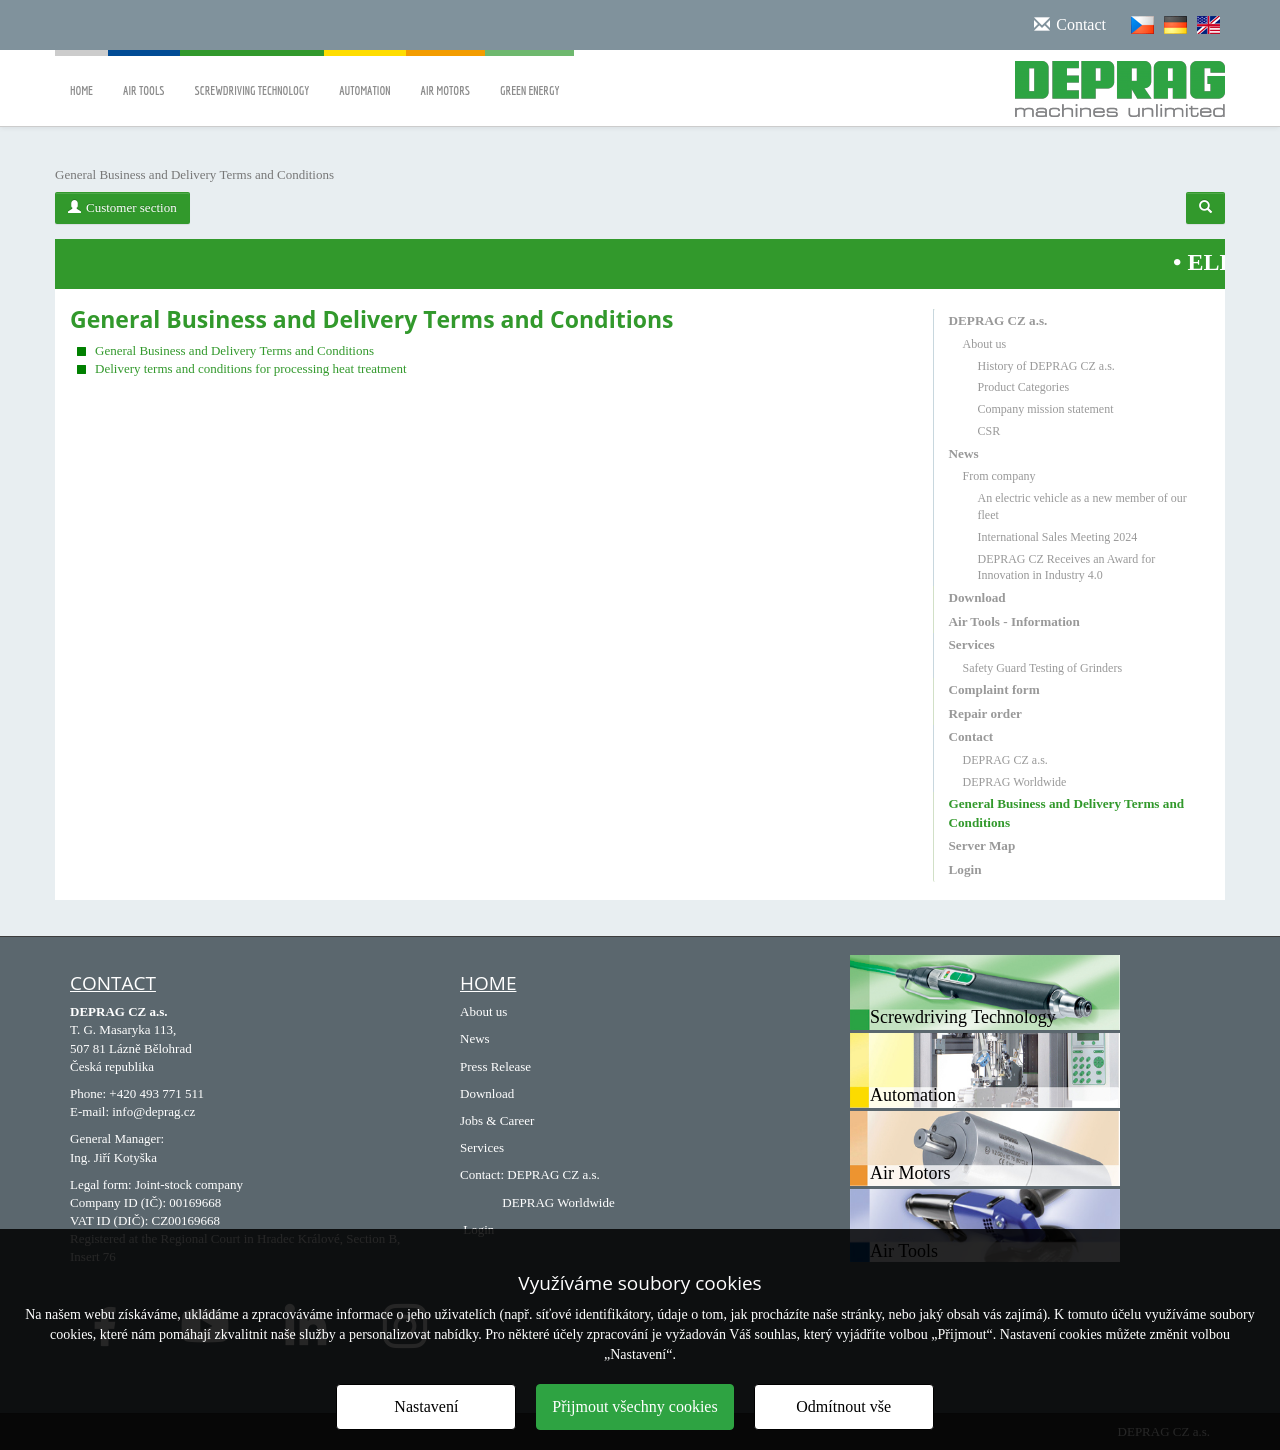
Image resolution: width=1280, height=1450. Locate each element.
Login (965, 869)
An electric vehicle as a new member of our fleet (1082, 506)
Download (977, 597)
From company (999, 476)
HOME (488, 983)
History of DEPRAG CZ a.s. (1046, 366)
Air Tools (144, 76)
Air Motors (446, 76)
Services (972, 644)
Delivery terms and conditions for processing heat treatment (251, 368)
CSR (989, 431)
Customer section (122, 207)
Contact (971, 736)
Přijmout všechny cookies (634, 1406)
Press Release (495, 1066)
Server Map (982, 845)
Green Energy (529, 76)
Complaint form (994, 689)
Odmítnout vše (843, 1406)
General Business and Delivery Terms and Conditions (234, 350)
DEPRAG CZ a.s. (998, 320)
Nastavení (426, 1406)
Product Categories (1024, 387)
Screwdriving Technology (252, 76)
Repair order (985, 713)
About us (985, 344)
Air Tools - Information (1014, 621)
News (964, 453)
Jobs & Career (497, 1120)
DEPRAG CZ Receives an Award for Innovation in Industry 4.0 (1067, 567)
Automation (364, 76)
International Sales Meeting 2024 (1058, 537)
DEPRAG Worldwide (1015, 782)
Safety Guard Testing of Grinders (1043, 668)
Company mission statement (1046, 409)
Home (81, 76)
